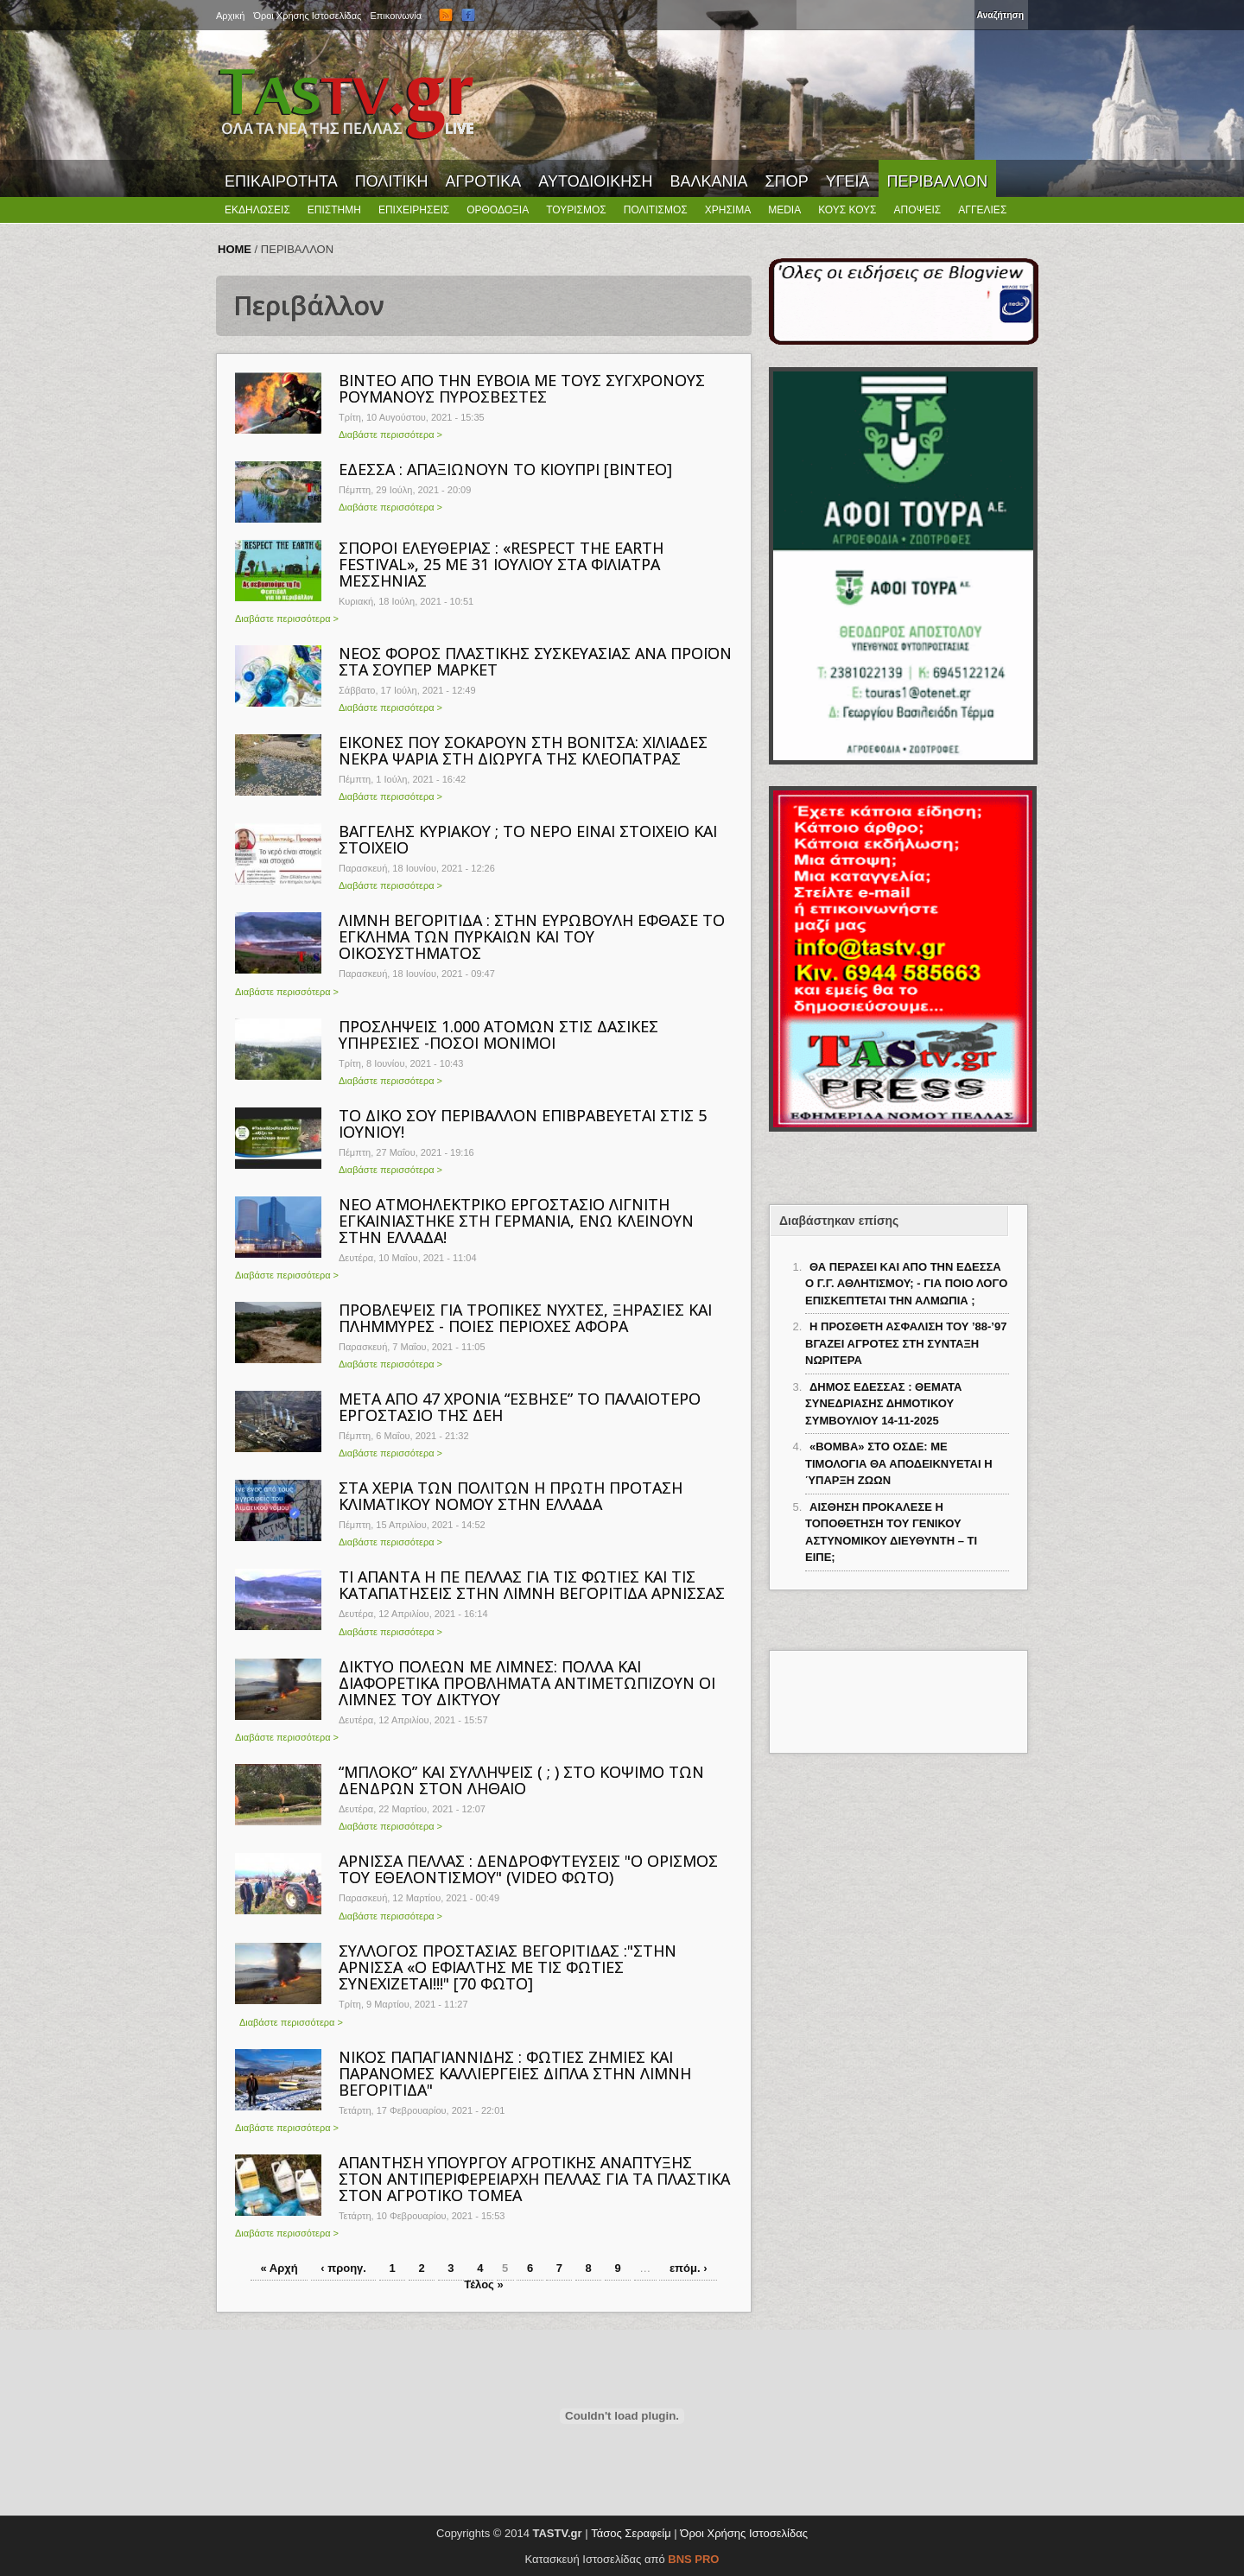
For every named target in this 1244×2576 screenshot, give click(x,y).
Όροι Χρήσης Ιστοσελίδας (744, 2533)
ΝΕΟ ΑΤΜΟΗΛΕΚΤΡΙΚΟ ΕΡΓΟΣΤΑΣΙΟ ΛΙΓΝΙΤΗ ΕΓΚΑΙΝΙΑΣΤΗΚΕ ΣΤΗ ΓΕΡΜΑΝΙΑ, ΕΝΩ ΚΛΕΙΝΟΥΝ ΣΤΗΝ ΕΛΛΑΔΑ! (516, 1220)
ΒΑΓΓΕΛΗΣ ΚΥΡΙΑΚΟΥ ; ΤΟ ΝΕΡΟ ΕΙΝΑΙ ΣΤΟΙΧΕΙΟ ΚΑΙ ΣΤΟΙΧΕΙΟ (528, 839)
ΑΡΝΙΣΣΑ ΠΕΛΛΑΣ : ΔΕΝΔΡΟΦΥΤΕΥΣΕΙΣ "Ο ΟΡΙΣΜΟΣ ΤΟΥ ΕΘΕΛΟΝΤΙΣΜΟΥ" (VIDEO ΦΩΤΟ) (528, 1869)
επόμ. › (689, 2268)
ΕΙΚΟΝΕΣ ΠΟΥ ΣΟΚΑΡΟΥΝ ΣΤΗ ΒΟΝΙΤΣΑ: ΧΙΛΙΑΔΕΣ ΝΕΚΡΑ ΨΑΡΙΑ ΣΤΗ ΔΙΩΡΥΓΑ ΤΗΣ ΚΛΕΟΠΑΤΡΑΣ (523, 750)
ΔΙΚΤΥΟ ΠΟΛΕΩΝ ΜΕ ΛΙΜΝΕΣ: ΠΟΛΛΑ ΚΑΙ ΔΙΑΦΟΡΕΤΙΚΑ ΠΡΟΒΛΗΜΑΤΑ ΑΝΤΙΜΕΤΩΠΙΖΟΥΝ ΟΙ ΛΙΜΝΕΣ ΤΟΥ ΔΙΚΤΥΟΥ (527, 1683)
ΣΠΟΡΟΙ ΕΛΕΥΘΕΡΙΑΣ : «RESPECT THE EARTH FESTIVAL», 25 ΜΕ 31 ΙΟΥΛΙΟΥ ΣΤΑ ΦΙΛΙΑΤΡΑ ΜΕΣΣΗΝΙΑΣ (501, 564)
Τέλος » (483, 2284)
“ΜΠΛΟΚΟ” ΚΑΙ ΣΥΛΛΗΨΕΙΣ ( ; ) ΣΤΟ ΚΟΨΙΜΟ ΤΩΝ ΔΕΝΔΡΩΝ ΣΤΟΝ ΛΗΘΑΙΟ (521, 1780)
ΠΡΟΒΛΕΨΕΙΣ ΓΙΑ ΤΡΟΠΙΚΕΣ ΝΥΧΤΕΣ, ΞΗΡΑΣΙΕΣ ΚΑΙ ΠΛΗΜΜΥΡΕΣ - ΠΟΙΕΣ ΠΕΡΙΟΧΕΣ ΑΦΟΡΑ (525, 1317)
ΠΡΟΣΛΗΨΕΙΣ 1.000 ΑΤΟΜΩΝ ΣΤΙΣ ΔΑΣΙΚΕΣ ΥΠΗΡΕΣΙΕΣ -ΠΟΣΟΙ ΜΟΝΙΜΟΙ (498, 1034)
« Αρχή (278, 2268)
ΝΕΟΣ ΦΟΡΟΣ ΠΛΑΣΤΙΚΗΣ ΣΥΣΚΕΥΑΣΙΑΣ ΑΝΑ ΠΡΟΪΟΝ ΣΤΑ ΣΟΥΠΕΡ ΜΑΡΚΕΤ (535, 661)
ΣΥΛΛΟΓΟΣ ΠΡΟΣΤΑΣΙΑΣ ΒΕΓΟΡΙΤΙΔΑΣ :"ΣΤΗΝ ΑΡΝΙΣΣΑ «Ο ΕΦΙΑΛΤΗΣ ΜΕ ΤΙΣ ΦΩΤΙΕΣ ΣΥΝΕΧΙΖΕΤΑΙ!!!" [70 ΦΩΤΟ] (507, 1967)
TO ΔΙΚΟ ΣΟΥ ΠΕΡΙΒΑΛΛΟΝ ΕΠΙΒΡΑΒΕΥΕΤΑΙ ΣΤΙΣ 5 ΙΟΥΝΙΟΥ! (523, 1123)
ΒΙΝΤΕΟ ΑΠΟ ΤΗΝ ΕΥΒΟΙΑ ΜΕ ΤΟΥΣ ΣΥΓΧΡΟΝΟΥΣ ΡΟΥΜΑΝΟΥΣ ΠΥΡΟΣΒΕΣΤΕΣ (522, 388)
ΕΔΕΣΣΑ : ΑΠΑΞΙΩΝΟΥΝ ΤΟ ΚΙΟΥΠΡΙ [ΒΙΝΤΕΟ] (505, 469)
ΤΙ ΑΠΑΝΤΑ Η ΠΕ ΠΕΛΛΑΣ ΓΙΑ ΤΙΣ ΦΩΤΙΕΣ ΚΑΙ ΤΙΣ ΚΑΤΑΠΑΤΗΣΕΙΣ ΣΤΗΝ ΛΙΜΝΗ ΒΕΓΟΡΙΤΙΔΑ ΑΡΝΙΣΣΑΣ (532, 1584)
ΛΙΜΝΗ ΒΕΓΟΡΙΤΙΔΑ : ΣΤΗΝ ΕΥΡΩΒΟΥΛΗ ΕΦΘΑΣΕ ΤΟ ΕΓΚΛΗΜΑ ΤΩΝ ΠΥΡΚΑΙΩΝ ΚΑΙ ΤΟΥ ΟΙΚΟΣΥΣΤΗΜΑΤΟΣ (532, 936)
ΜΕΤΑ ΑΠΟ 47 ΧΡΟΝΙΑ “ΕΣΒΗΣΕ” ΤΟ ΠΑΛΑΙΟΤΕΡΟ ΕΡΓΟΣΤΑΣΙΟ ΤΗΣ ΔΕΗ (520, 1406)
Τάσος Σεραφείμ (631, 2533)
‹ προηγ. (343, 2268)
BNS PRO (693, 2559)
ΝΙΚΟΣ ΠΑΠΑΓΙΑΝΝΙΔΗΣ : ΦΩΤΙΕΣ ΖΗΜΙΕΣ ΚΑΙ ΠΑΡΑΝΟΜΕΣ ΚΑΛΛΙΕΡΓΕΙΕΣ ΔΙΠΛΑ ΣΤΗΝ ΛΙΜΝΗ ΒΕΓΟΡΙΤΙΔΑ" (515, 2073)
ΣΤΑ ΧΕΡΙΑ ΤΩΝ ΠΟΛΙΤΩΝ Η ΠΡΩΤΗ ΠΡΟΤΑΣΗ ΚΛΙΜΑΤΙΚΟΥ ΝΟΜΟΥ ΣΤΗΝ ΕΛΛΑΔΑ (510, 1495)
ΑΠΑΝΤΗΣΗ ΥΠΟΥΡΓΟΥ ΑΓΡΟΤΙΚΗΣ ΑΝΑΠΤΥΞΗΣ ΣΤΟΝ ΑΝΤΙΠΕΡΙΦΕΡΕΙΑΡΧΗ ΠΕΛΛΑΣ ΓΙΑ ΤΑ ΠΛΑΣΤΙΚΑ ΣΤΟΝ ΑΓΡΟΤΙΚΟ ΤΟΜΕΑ (534, 2178)
